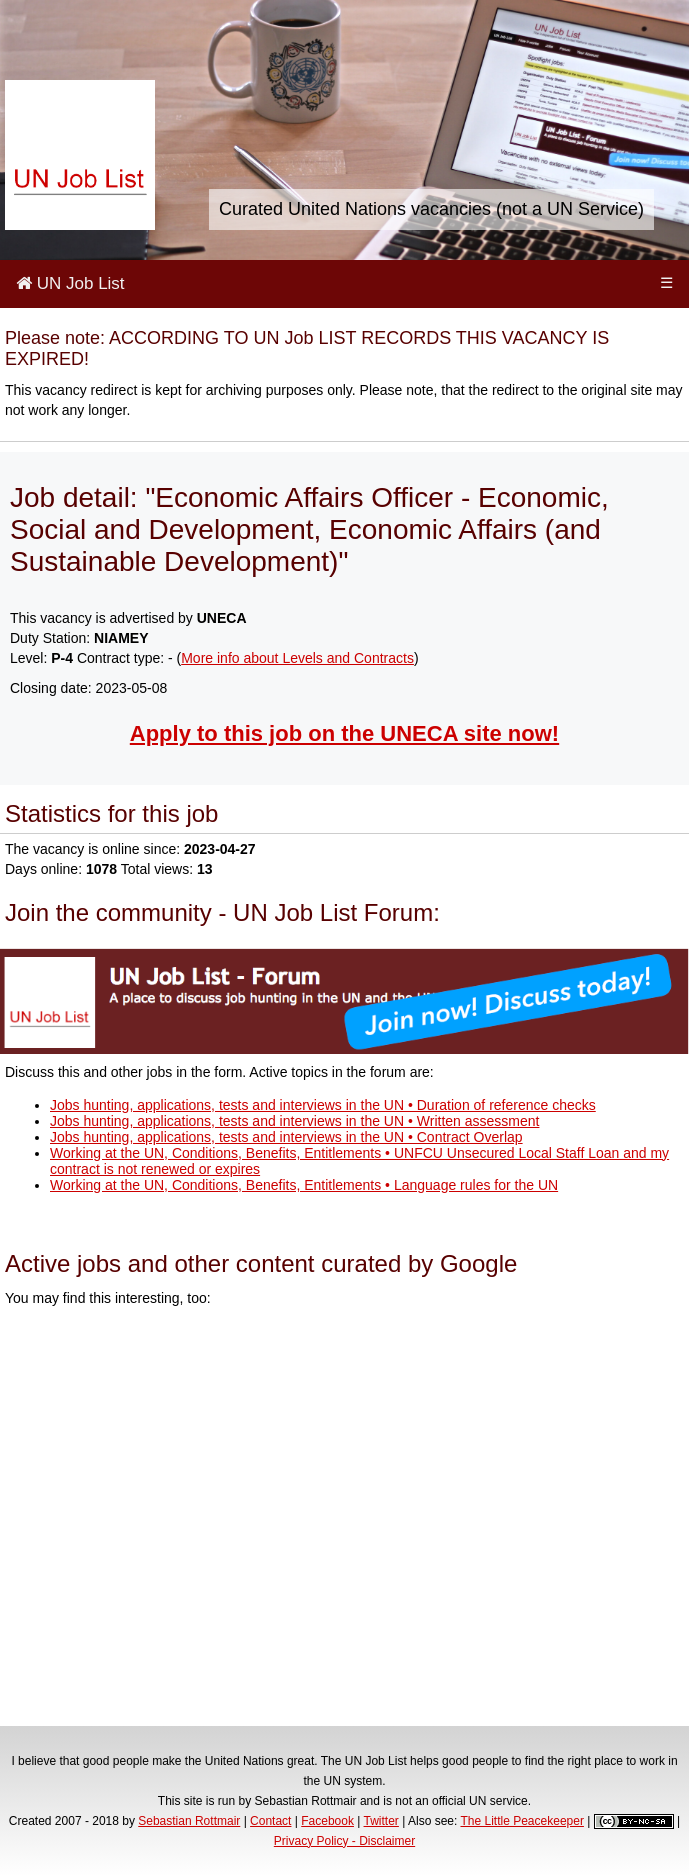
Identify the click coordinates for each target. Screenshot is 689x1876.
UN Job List (70, 283)
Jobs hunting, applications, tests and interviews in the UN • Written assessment (294, 1121)
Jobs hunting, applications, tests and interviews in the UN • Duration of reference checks (323, 1105)
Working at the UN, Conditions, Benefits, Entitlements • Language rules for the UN (304, 1185)
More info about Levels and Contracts (297, 658)
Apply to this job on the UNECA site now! (344, 733)
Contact (270, 1821)
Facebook (327, 1821)
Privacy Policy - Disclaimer (344, 1841)
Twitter (381, 1821)
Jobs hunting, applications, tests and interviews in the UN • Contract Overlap (286, 1137)
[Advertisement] (344, 1519)
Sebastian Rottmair (189, 1821)
